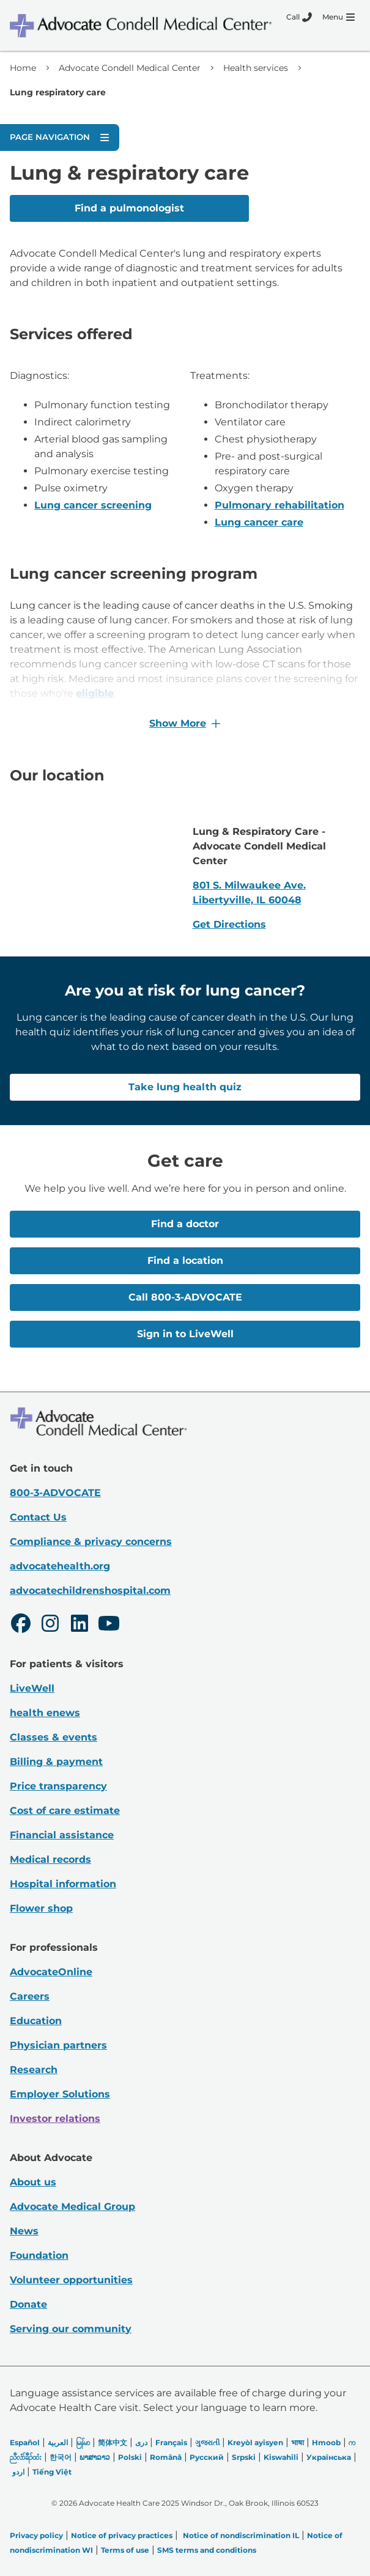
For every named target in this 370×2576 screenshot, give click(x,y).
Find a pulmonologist (129, 208)
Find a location (185, 1260)
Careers (30, 1996)
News (24, 2230)
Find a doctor (185, 1224)
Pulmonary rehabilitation (279, 505)
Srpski (244, 2456)
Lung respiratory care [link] (58, 92)
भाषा (297, 2441)
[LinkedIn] (79, 1624)
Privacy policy (36, 2534)
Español (25, 2441)
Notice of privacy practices (121, 2534)
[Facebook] (21, 1624)
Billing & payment (56, 1761)
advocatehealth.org (60, 1565)
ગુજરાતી (207, 2441)
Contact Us (38, 1516)
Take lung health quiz (185, 1087)
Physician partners (58, 2044)
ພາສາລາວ (95, 2456)
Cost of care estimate (65, 1810)
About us (33, 2181)
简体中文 (112, 2441)
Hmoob (326, 2441)
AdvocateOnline (51, 1971)
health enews (45, 1712)
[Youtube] (109, 1624)
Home (23, 67)
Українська (328, 2456)
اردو (18, 2471)
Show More (185, 723)
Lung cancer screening (93, 505)
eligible (95, 693)
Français (171, 2441)
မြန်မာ (83, 2441)
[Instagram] (50, 1624)
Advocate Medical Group (72, 2206)
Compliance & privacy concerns (91, 1541)
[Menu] (338, 17)
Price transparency (58, 1785)
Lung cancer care (259, 522)
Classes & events (53, 1736)
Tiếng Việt (52, 2471)
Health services (255, 67)
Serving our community (70, 2328)
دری (141, 2441)
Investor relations (55, 2118)
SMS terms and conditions (206, 2549)
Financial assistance (62, 1834)
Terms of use (125, 2549)
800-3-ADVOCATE (55, 1492)
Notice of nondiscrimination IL (241, 2534)
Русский (207, 2456)
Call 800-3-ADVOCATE (185, 1297)
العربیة (58, 2441)
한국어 (61, 2456)
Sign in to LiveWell (185, 1334)
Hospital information (63, 1883)
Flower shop (41, 1908)
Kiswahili (281, 2456)
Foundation (39, 2255)
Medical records (50, 1859)
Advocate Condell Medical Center (130, 67)
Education (36, 2020)
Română (166, 2456)
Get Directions (229, 924)
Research (33, 2069)
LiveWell (32, 1687)
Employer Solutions (60, 2093)
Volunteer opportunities (71, 2279)
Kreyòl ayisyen (255, 2441)
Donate (28, 2304)
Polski (130, 2456)
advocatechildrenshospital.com (90, 1590)
